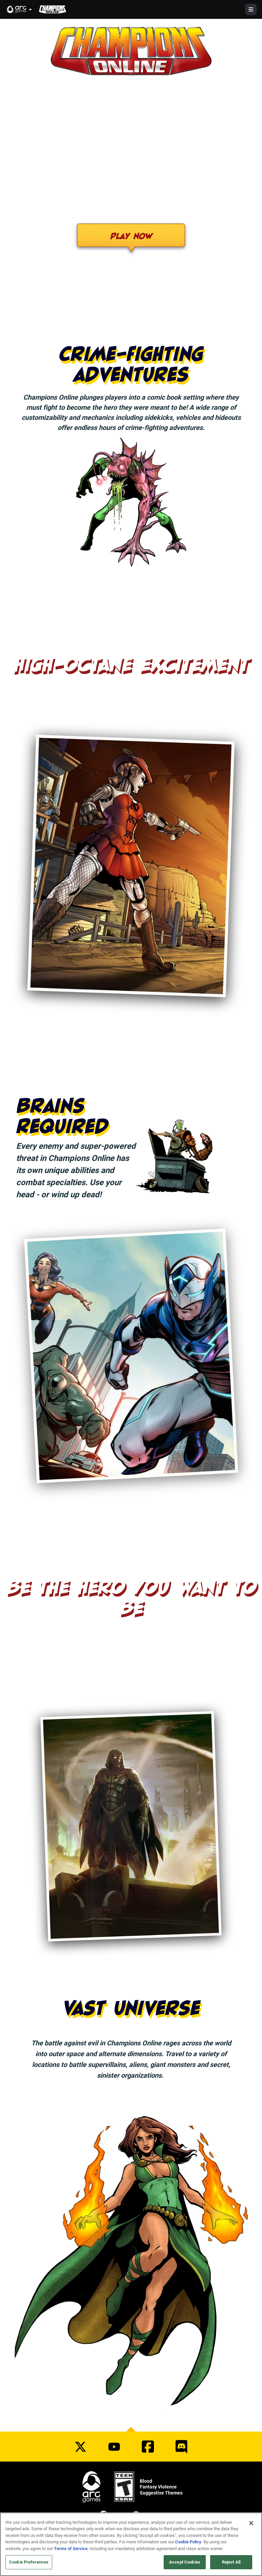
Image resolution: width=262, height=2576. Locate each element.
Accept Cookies (184, 2562)
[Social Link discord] (181, 2446)
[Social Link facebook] (148, 2446)
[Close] (251, 2523)
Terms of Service (71, 2548)
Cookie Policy (188, 2542)
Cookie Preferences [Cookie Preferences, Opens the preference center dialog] (28, 2562)
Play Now (131, 236)
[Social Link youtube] (114, 2446)
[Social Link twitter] (80, 2447)
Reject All (231, 2562)
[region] (131, 2544)
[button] (19, 9)
